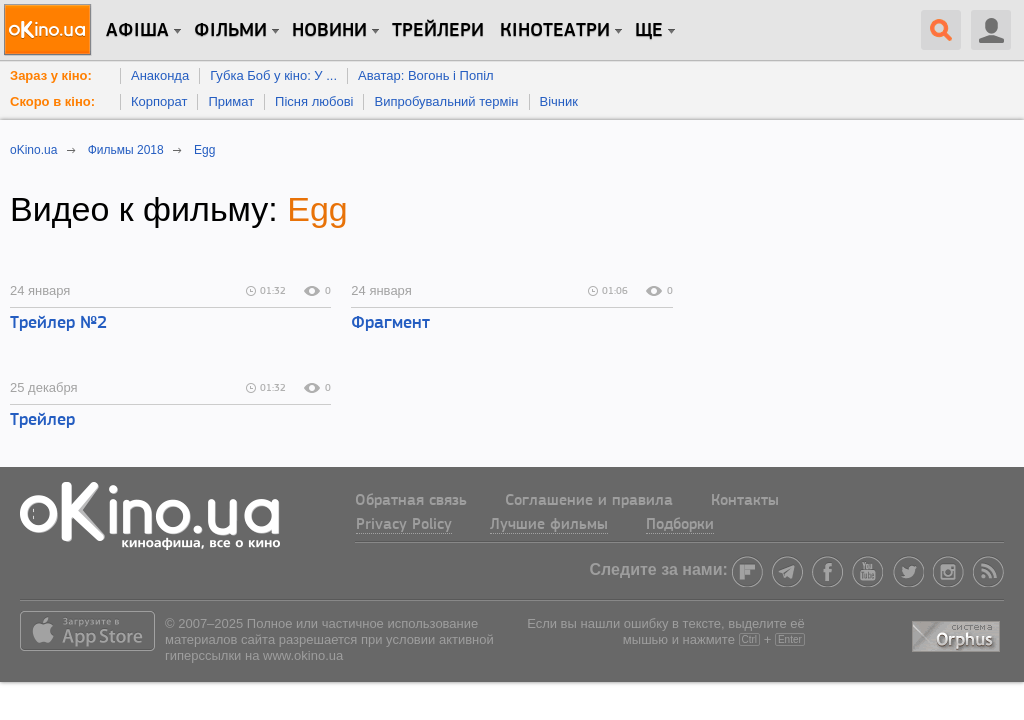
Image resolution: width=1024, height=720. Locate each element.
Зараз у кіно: (51, 75)
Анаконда (160, 75)
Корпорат (159, 101)
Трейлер (42, 420)
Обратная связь (411, 501)
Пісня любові (314, 101)
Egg (317, 209)
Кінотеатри (555, 31)
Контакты (745, 501)
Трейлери (438, 31)
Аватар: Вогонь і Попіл (426, 75)
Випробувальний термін (446, 101)
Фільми (230, 31)
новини (329, 31)
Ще (649, 31)
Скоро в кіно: (52, 101)
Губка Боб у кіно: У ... (273, 75)
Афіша (137, 31)
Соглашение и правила (589, 501)
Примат (231, 101)
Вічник (559, 101)
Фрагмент (390, 323)
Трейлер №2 (58, 323)
